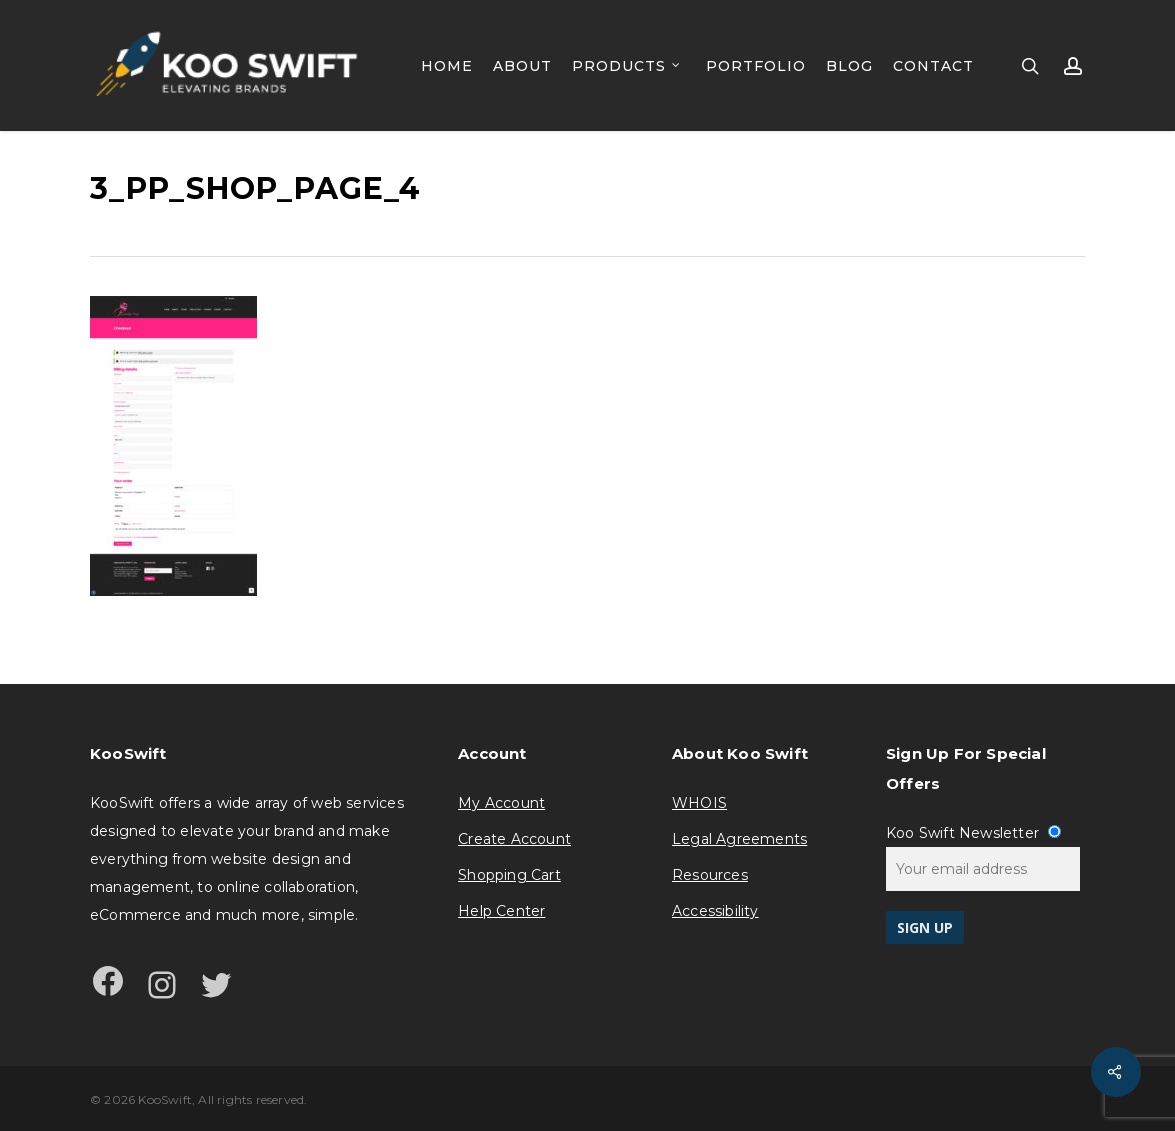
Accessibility (715, 911)
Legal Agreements (739, 839)
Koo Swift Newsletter (973, 833)
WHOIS (699, 803)
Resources (710, 875)
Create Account (514, 839)
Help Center (501, 911)
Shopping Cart (509, 875)
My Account (501, 803)
